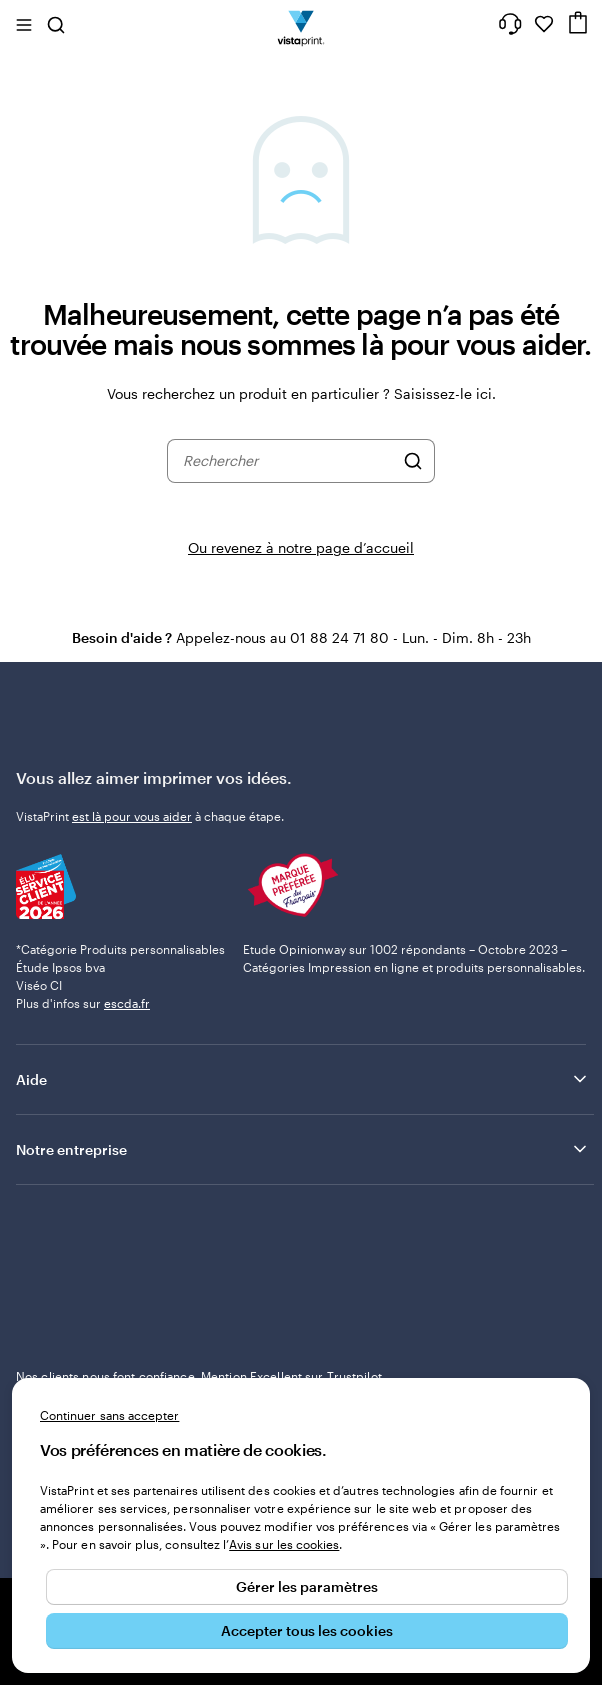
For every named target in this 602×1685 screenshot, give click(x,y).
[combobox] (288, 461)
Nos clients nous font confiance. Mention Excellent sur (199, 1376)
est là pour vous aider (132, 816)
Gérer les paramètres (307, 1586)
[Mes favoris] (544, 24)
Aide (303, 1079)
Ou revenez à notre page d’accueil (301, 547)
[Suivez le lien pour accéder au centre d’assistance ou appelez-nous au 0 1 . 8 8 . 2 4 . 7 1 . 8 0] (510, 24)
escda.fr (127, 1003)
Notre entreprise (303, 1149)
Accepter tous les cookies (307, 1630)
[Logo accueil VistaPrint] (301, 24)
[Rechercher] (413, 461)
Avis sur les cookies (284, 1544)
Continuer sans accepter (109, 1415)
